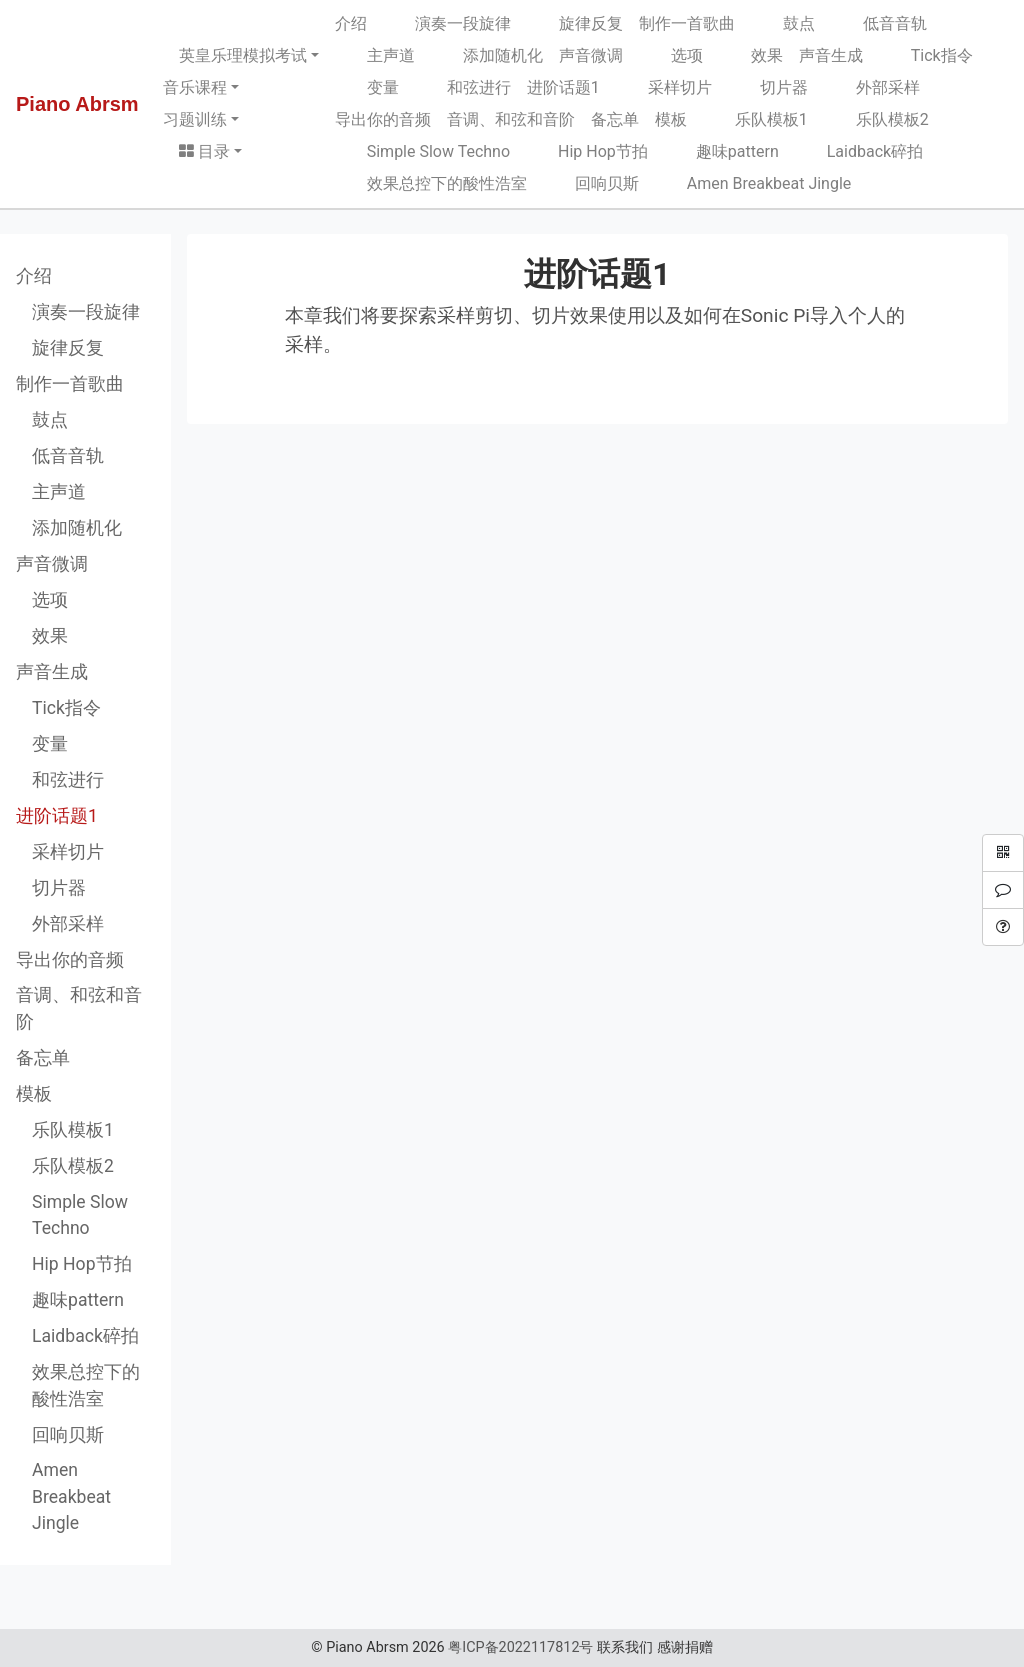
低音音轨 (879, 23)
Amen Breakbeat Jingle (753, 183)
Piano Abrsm (77, 104)
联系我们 (625, 1647)
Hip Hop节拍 (587, 151)
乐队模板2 (876, 119)
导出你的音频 (383, 119)
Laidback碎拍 (859, 151)
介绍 (351, 23)
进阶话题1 (563, 87)
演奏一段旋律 (447, 23)
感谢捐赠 (685, 1647)
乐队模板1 (755, 119)
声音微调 (591, 55)
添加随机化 (487, 55)
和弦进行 (463, 87)
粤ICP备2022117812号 (520, 1647)
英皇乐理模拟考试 (243, 55)
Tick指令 (926, 55)
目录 (204, 151)
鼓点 (783, 23)
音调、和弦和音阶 (511, 119)
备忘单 (615, 119)
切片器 (768, 87)
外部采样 (872, 87)
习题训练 (195, 119)
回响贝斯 (591, 183)
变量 (367, 87)
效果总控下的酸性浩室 (431, 183)
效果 (751, 55)
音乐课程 (195, 87)
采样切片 (664, 87)
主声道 (375, 55)
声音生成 (831, 55)
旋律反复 (575, 23)
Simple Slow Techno (422, 151)
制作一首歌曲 (687, 23)
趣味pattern (721, 151)
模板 (671, 119)
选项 (671, 55)
